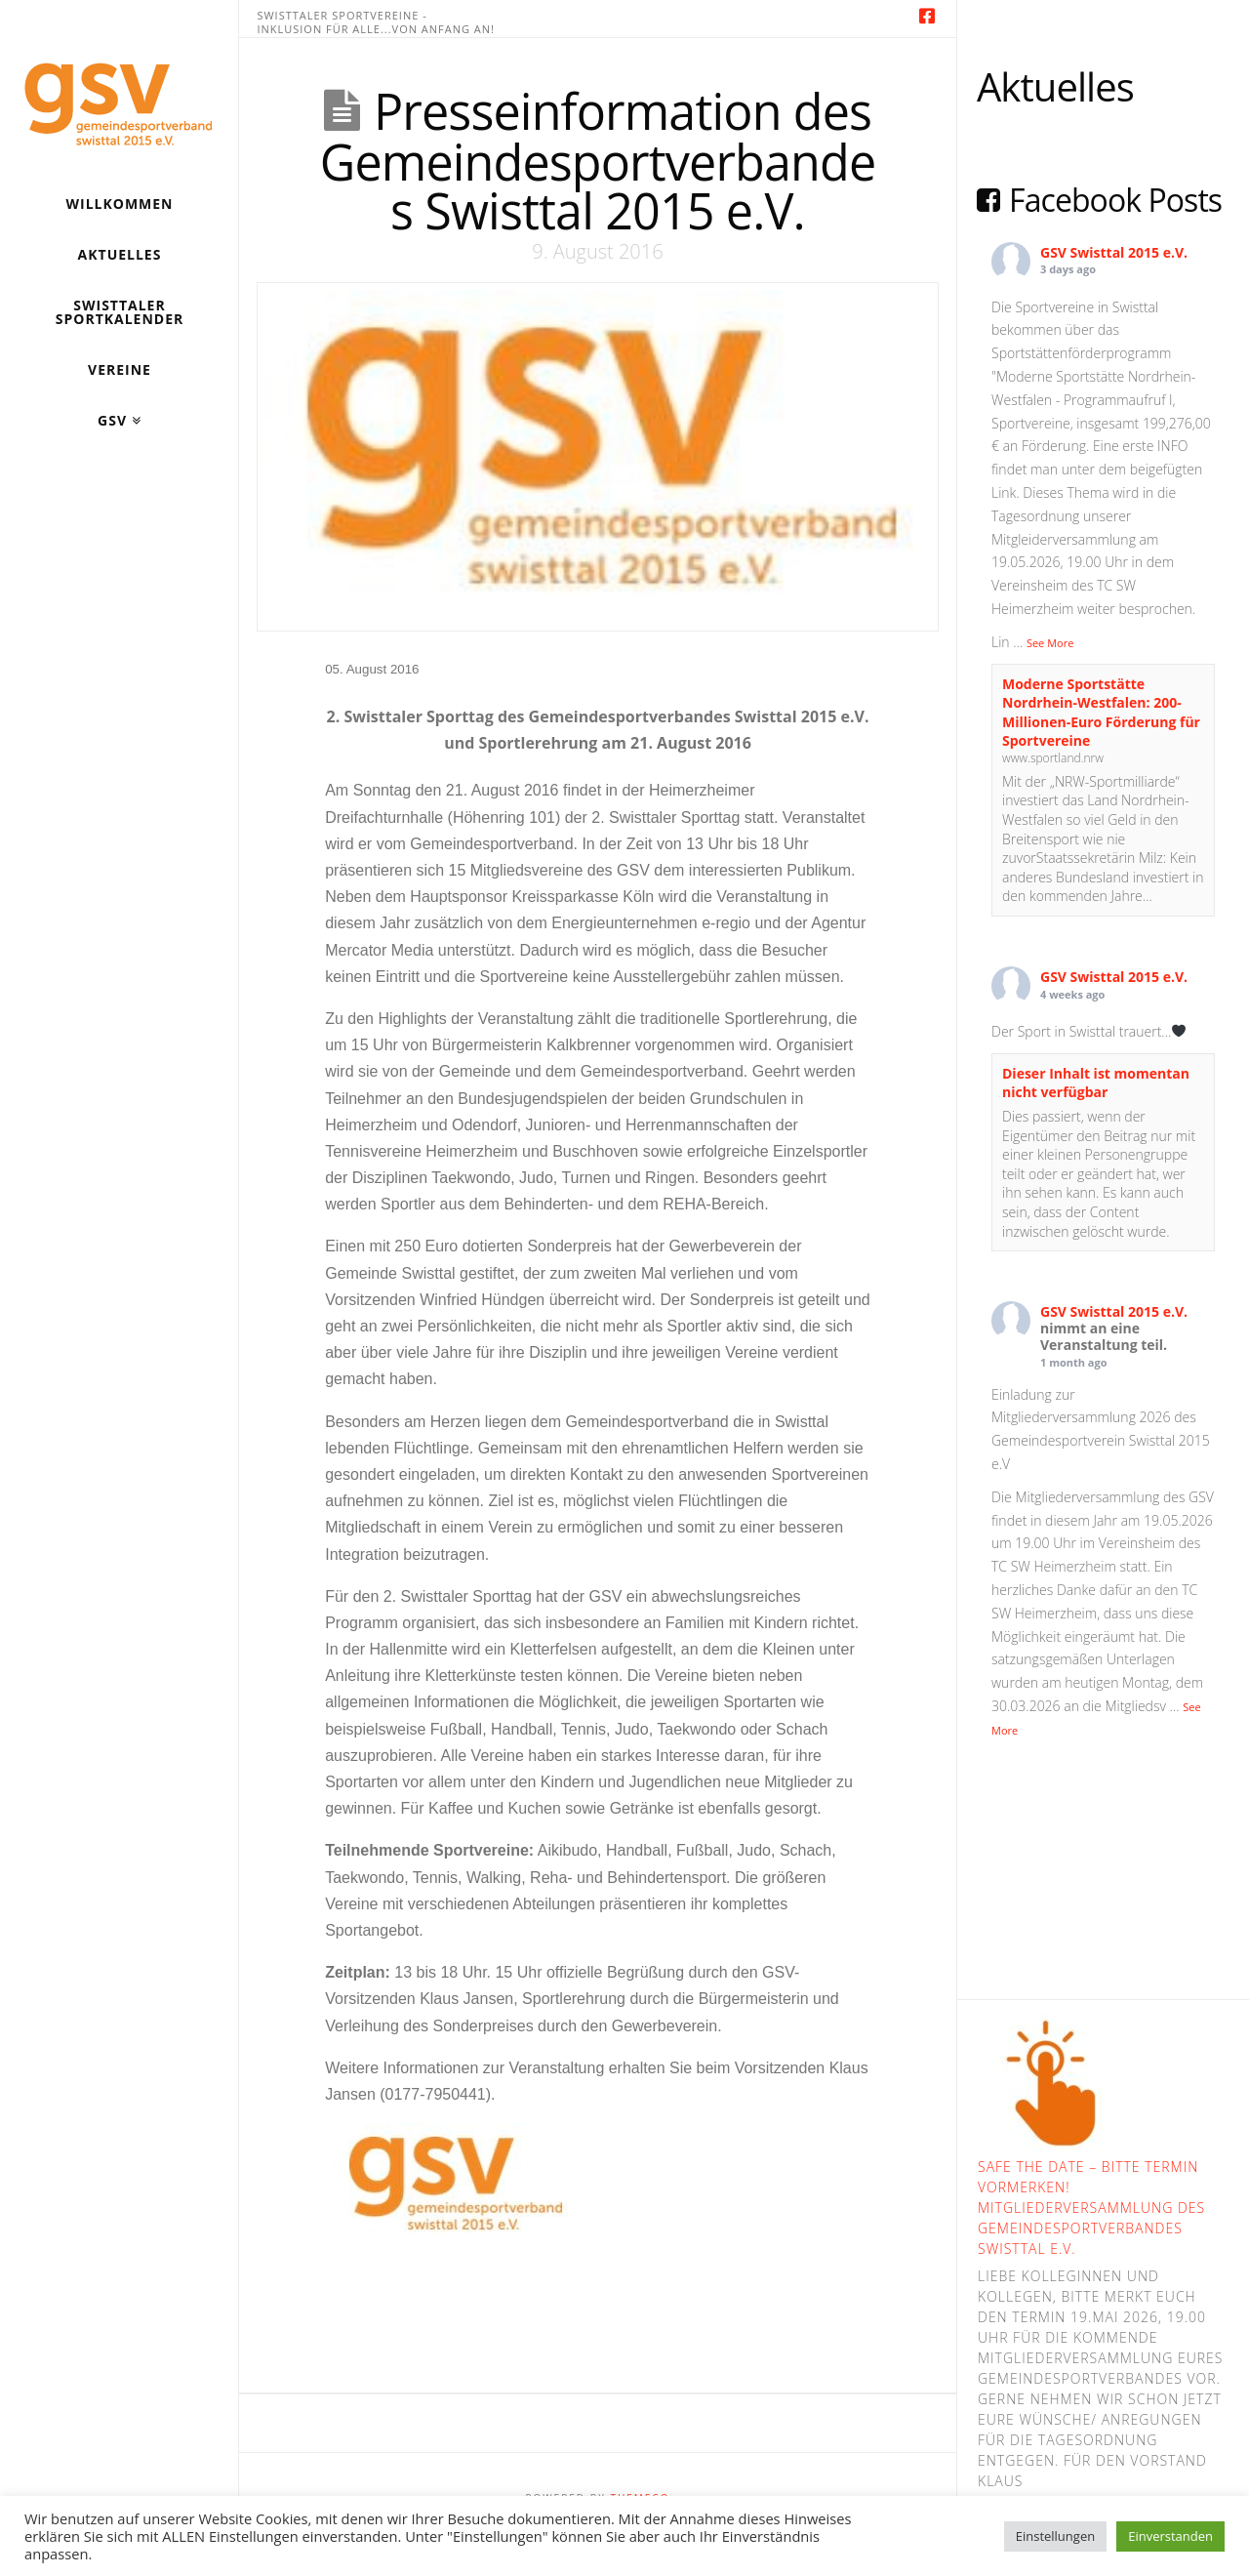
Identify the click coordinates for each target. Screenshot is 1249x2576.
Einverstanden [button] (1170, 2536)
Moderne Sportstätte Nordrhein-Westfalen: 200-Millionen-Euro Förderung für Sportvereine (1101, 713)
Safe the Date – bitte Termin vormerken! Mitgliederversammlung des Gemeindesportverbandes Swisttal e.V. (1091, 2207)
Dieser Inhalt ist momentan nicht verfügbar (1095, 1083)
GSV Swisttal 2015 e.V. (1114, 252)
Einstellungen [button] (1055, 2536)
